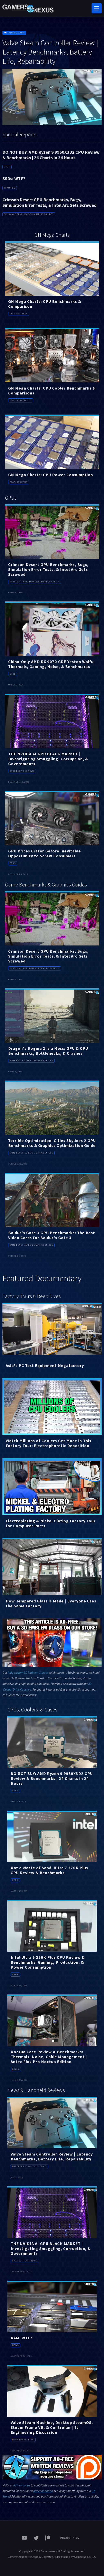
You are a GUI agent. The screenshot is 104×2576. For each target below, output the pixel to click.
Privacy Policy (69, 2538)
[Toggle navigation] (97, 8)
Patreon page (21, 2485)
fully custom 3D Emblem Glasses (28, 1673)
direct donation (43, 2491)
